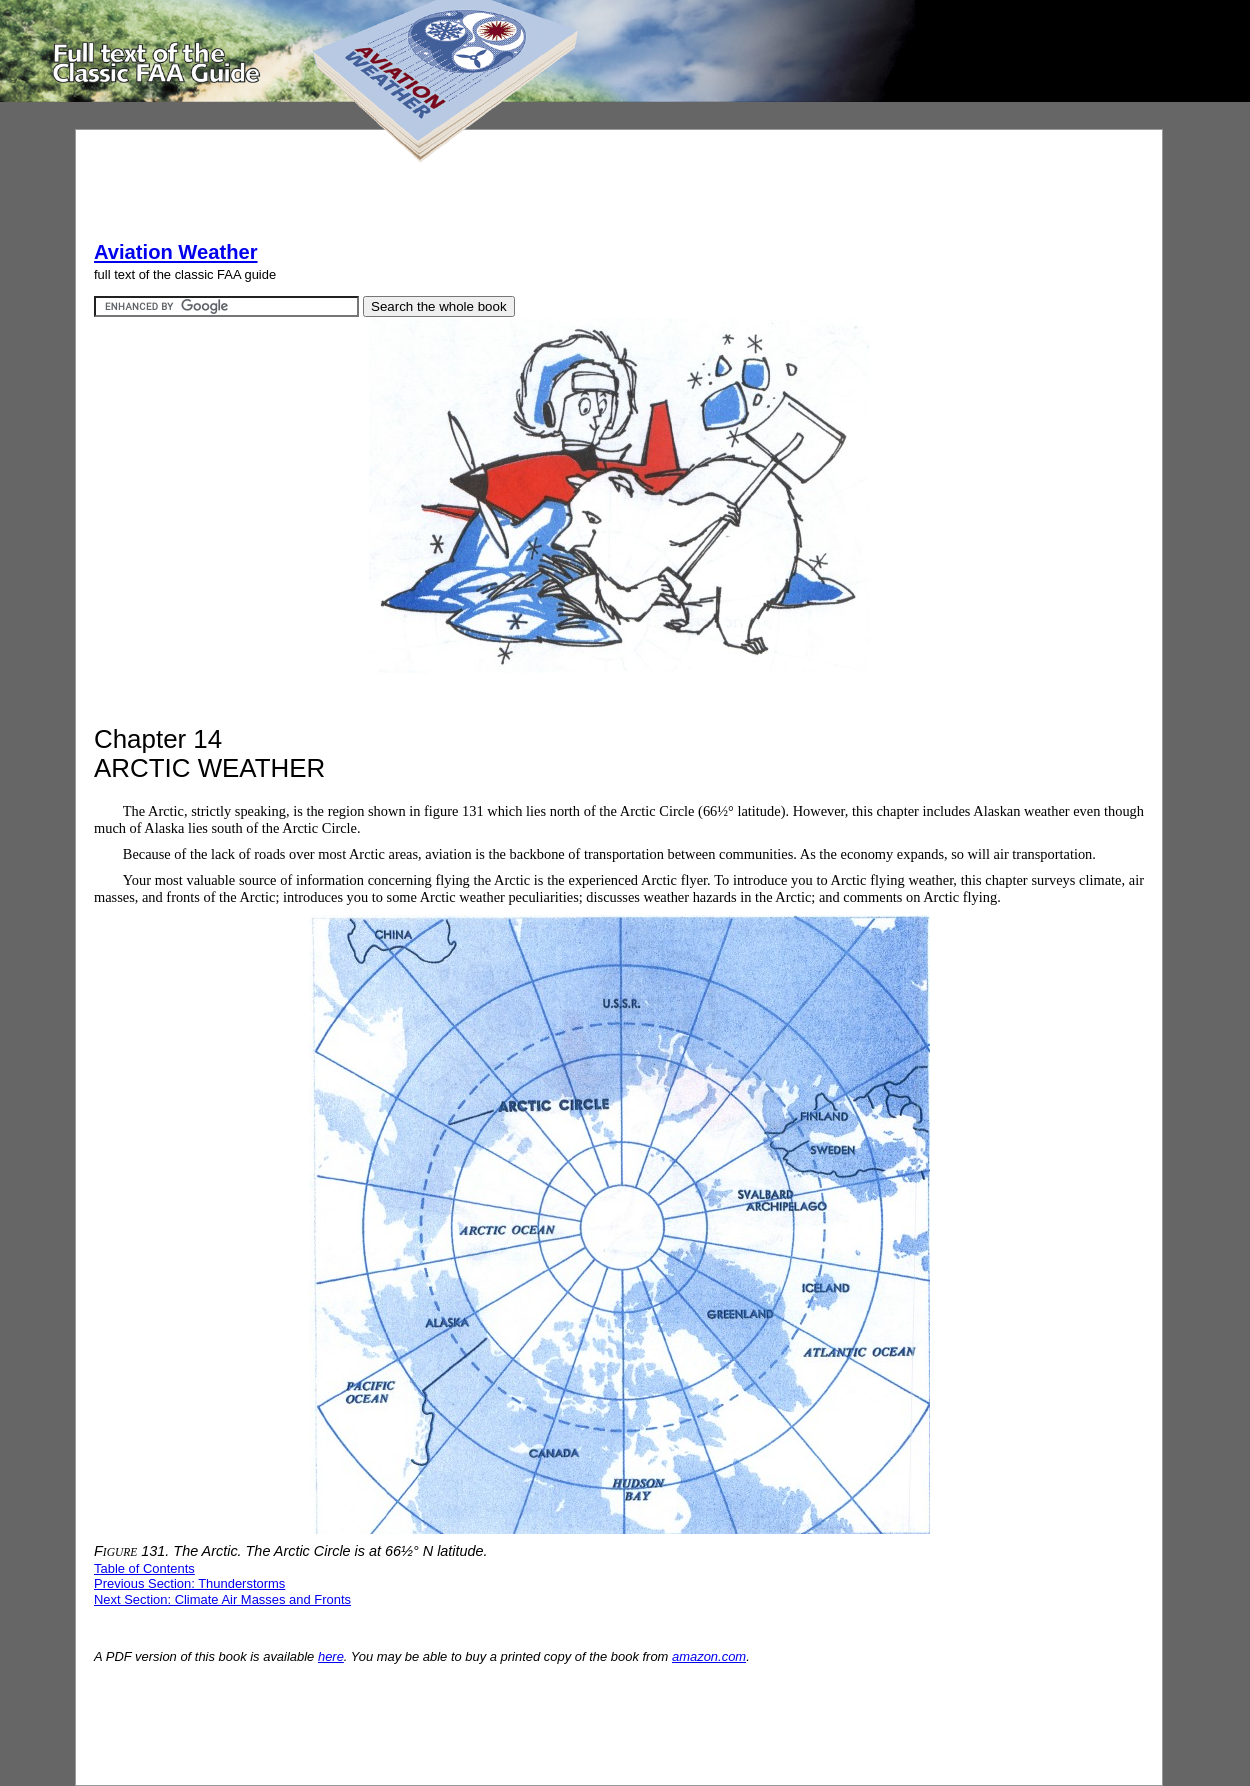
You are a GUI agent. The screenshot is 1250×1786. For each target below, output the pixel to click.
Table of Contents (144, 1568)
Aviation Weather (176, 252)
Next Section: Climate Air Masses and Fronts (222, 1599)
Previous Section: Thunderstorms (189, 1583)
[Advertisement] (458, 193)
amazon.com (709, 1656)
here (331, 1656)
